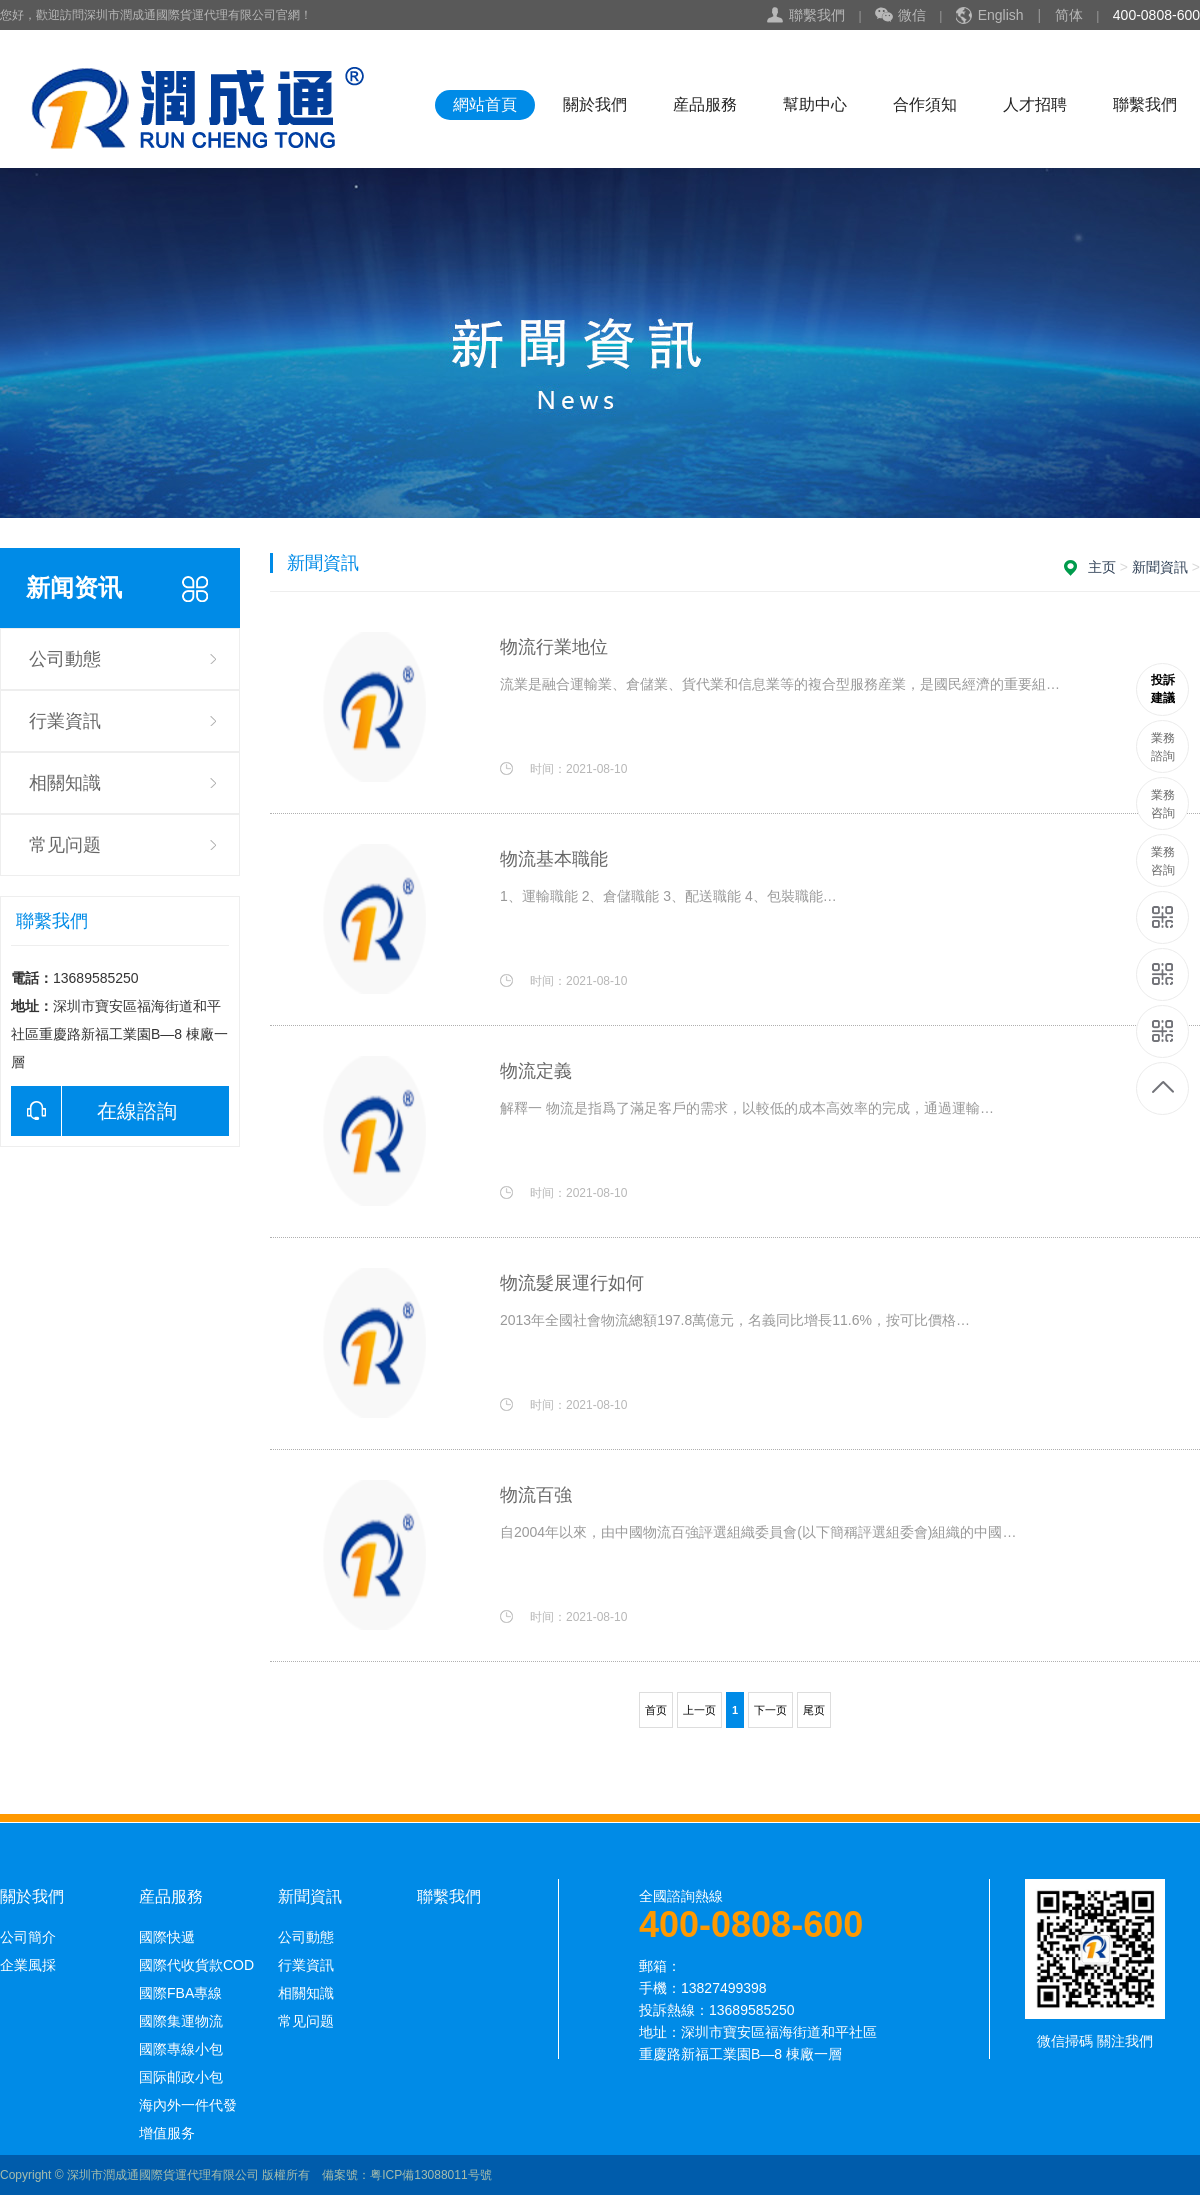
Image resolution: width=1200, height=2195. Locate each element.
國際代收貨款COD (196, 1965)
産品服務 (705, 104)
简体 (1069, 15)
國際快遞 (167, 1937)
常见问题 (65, 845)
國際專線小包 (181, 2049)
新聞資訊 (1160, 567)
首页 (656, 1710)
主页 (1102, 567)
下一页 (770, 1710)
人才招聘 (1035, 104)
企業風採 (28, 1965)
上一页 (699, 1710)
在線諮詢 (94, 1111)
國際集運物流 (181, 2021)
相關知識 (65, 783)
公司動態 (65, 659)
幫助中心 (815, 104)
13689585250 (1163, 689)
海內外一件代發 (188, 2105)
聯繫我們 (817, 15)
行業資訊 (65, 721)
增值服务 (167, 2133)
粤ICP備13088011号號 (430, 2175)
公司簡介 (28, 1937)
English (1001, 15)
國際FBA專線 (180, 1993)
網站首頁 (485, 104)
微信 (900, 16)
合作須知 (925, 104)
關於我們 (595, 104)
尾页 (814, 1710)
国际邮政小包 (181, 2077)
